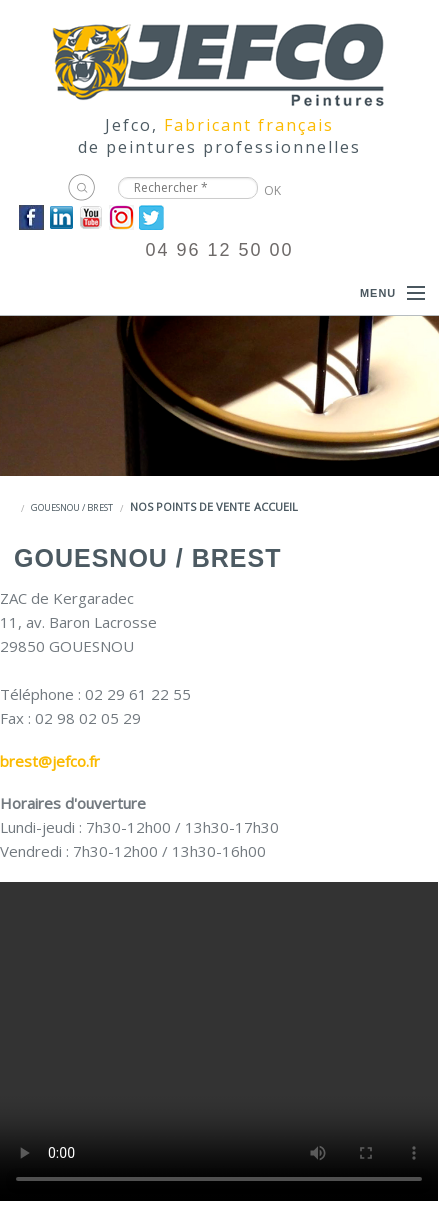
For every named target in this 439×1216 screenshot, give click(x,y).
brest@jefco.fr (50, 761)
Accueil (276, 506)
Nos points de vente (190, 506)
